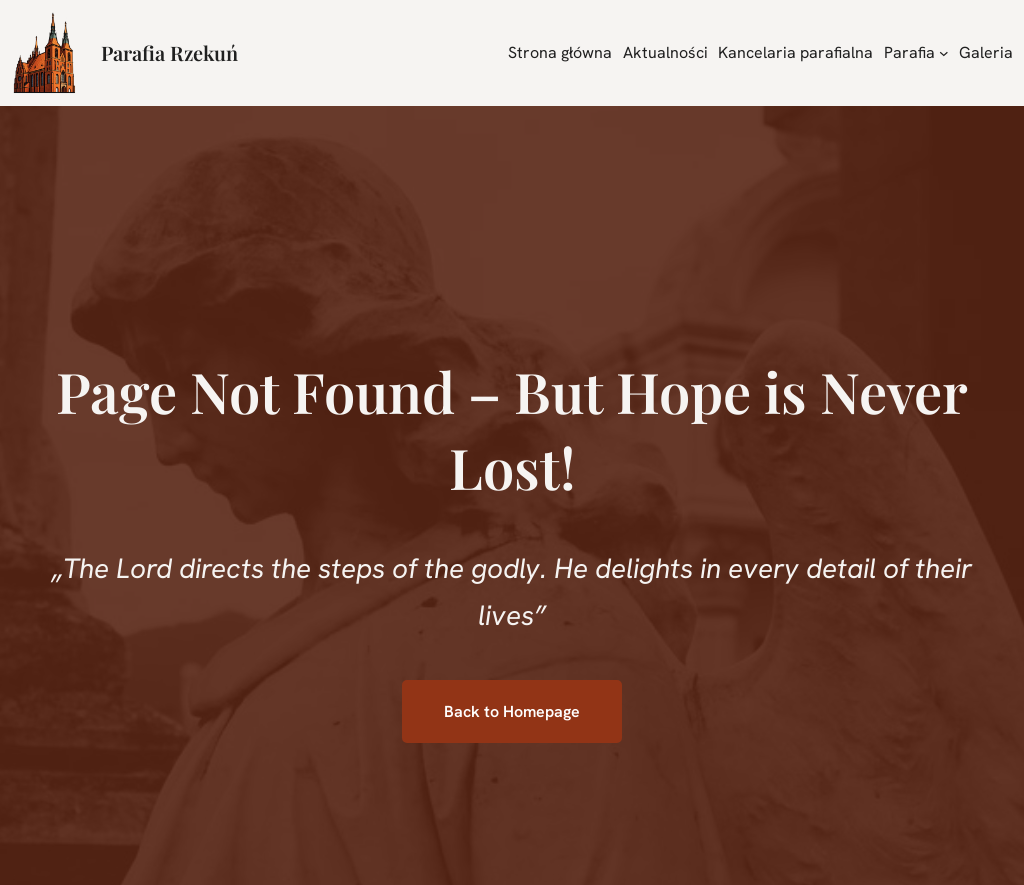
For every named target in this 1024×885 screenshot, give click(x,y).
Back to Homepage (512, 711)
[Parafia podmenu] (944, 53)
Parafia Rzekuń (169, 52)
